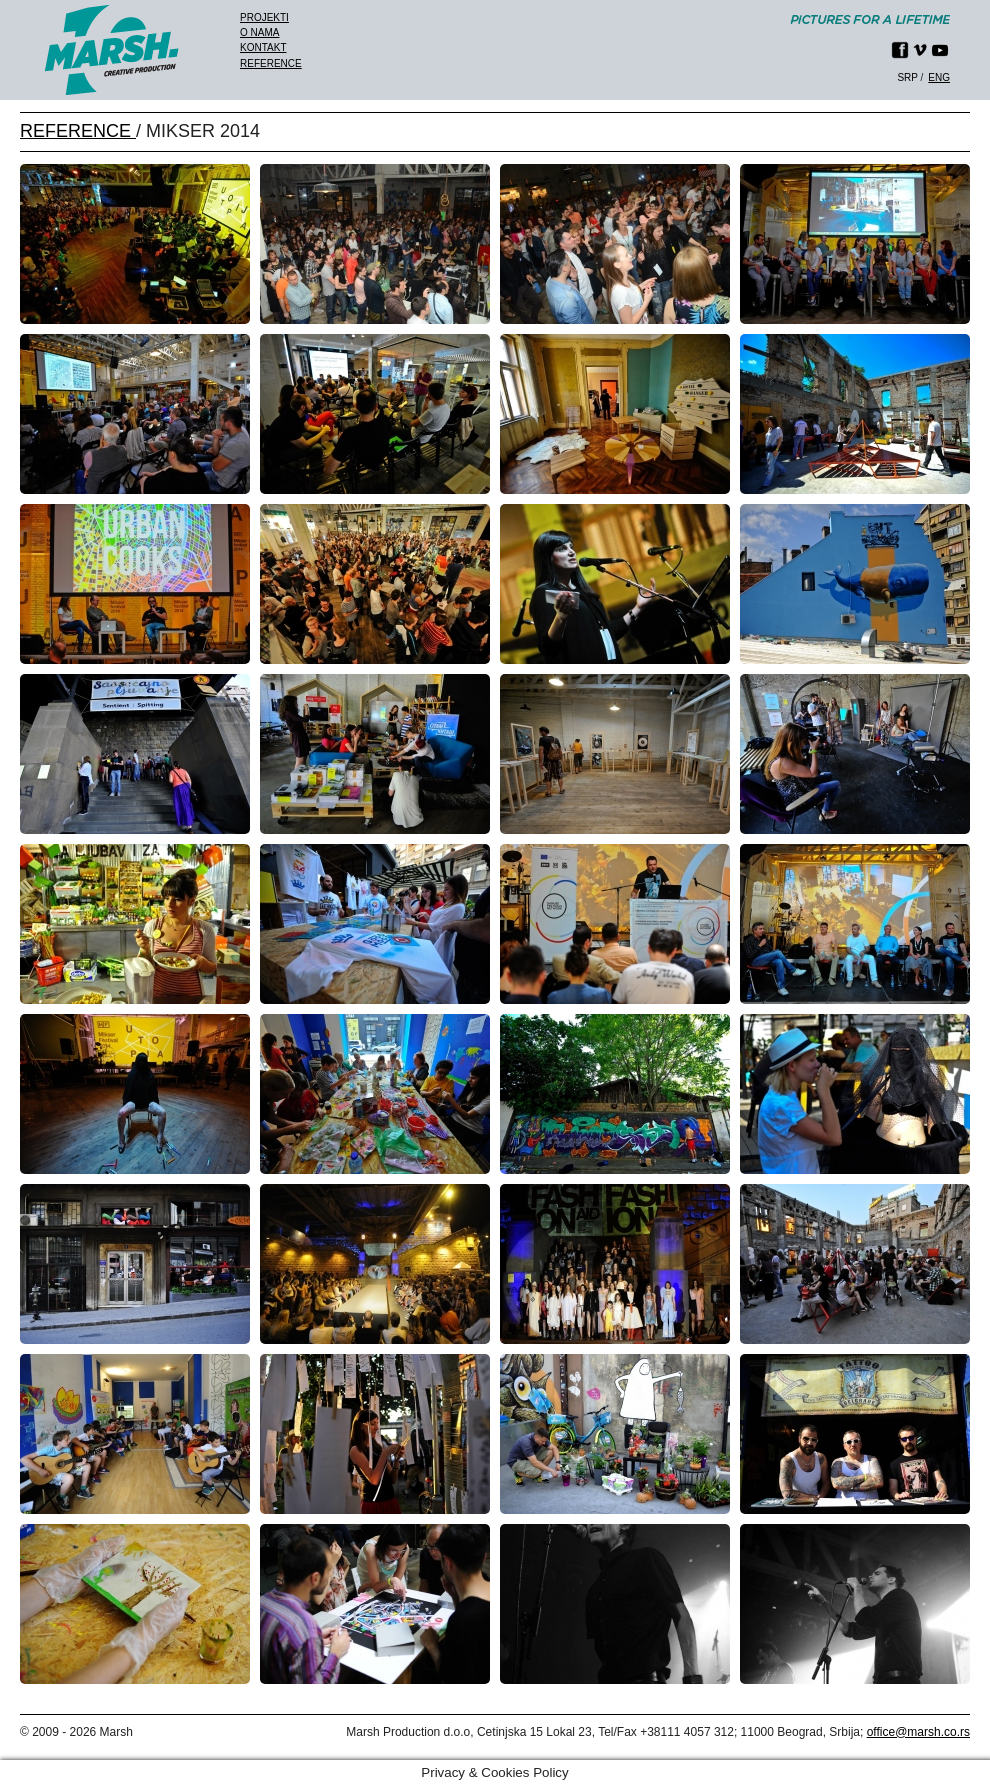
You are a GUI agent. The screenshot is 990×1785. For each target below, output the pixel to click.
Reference (271, 63)
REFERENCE (78, 131)
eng (939, 77)
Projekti (264, 17)
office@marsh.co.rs (918, 1732)
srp (907, 77)
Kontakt (263, 47)
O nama (259, 32)
